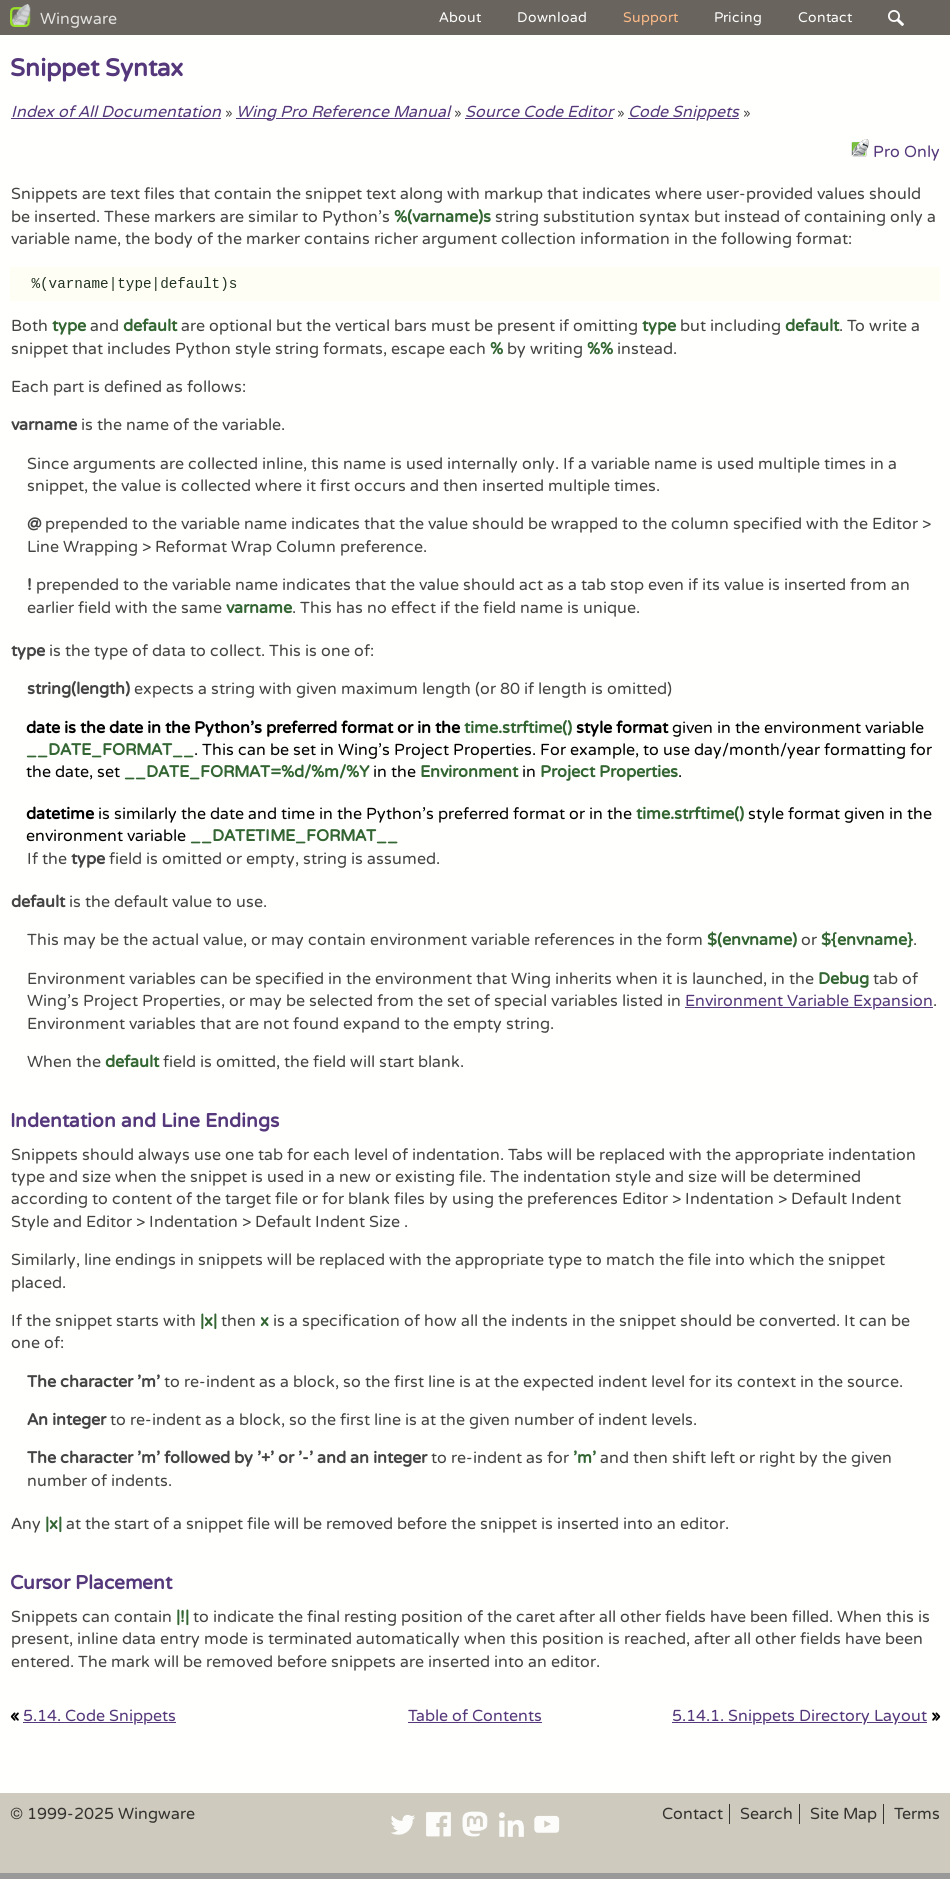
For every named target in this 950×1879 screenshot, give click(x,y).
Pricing (738, 17)
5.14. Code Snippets (99, 1716)
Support (650, 17)
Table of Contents (475, 1716)
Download (552, 17)
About (460, 17)
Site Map (843, 1814)
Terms (917, 1814)
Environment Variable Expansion (809, 1001)
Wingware (78, 19)
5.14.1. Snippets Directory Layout (799, 1716)
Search (766, 1814)
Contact (825, 17)
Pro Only (906, 152)
